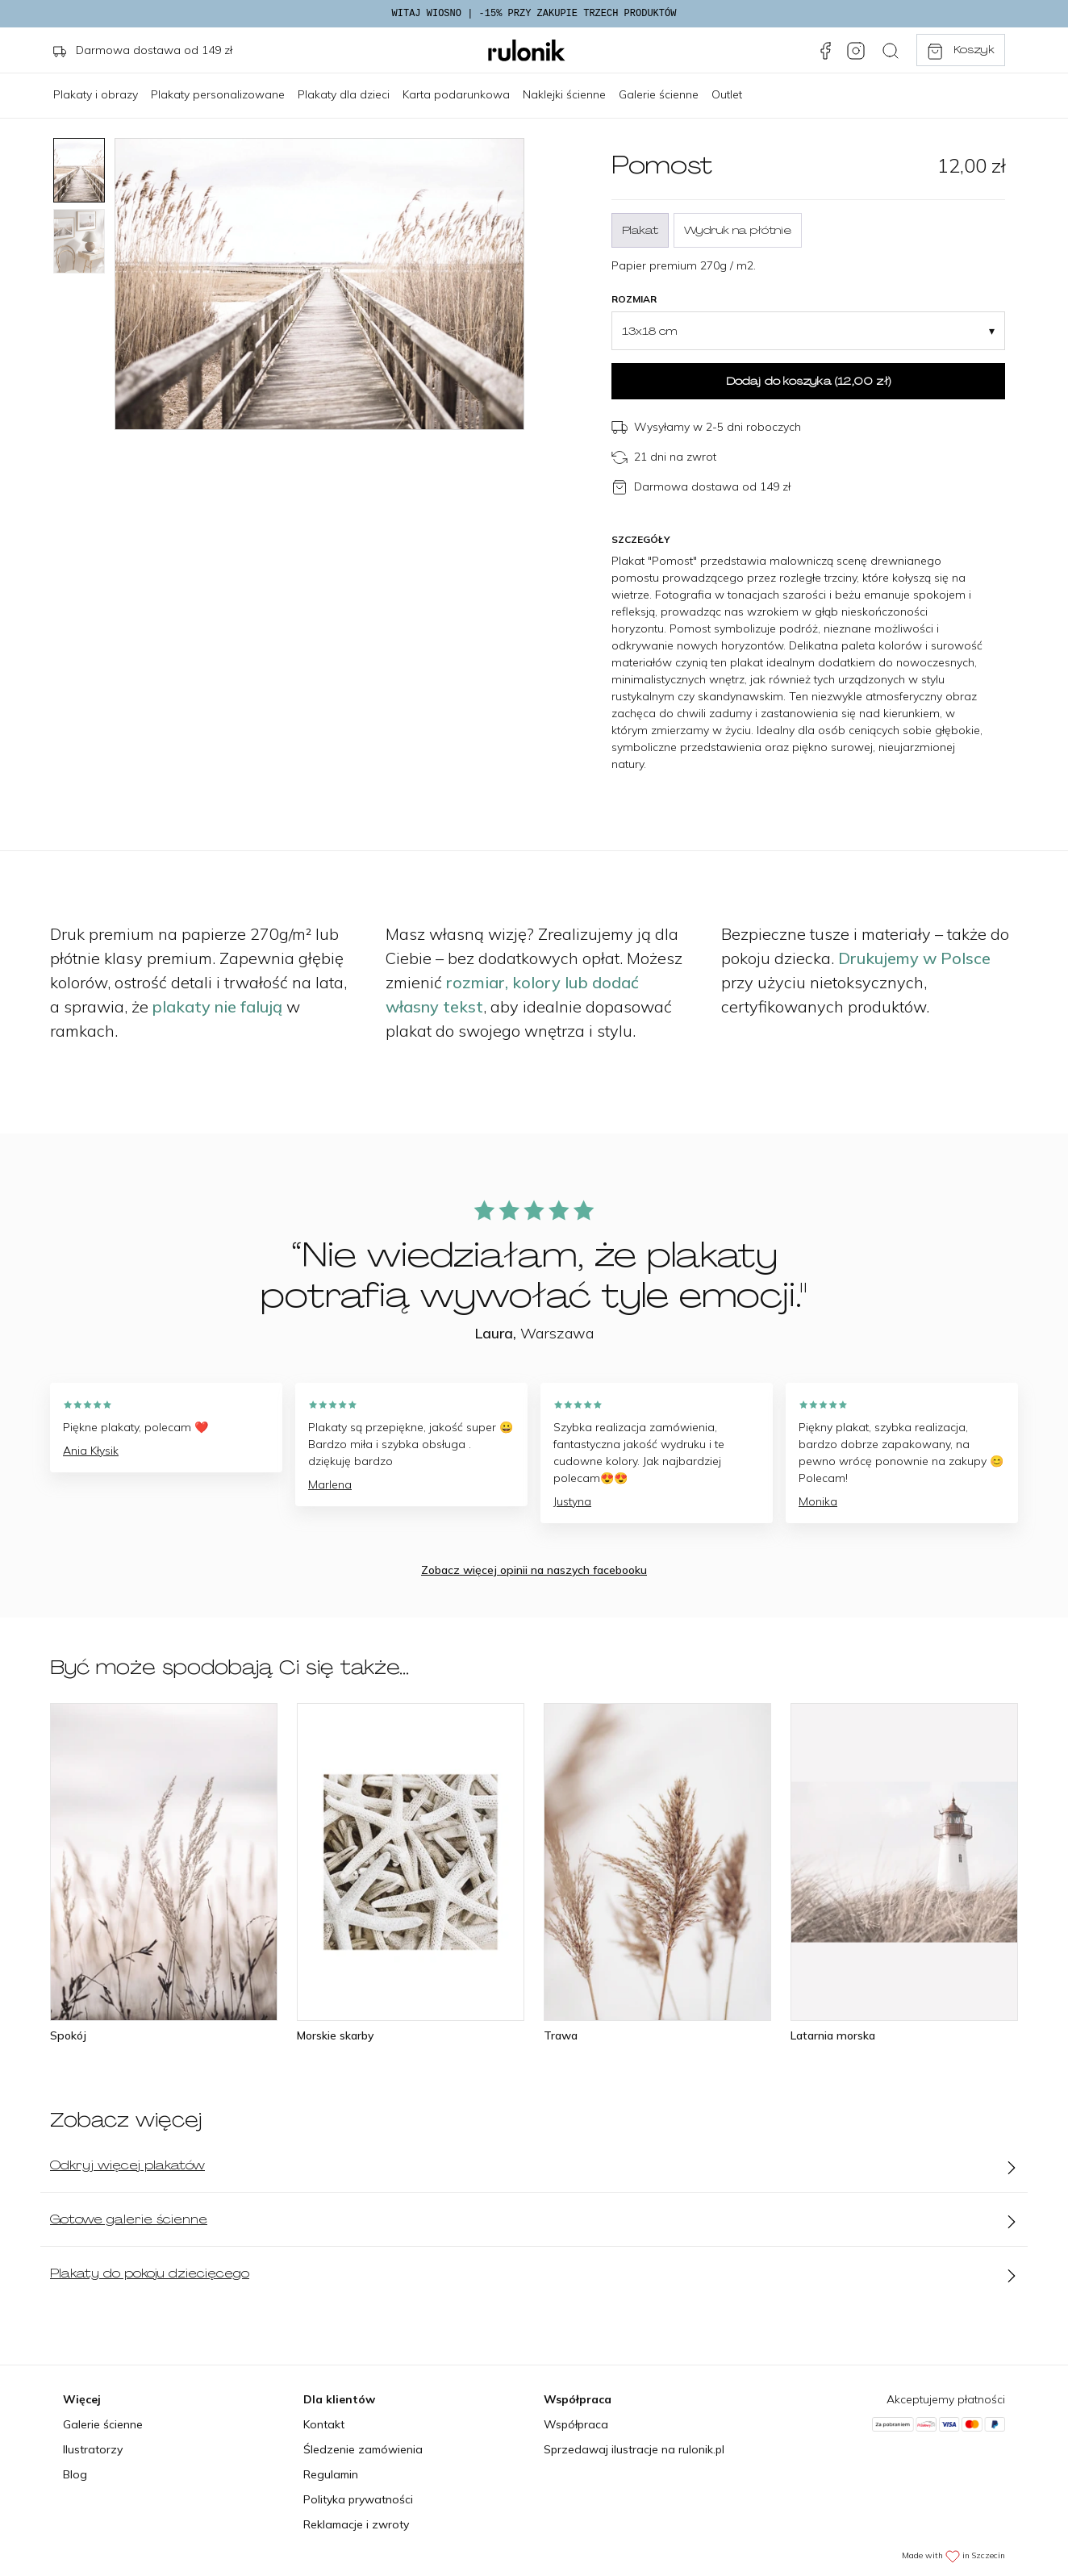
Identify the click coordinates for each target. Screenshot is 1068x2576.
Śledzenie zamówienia (363, 2449)
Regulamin (330, 2474)
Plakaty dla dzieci (344, 94)
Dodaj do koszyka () (808, 381)
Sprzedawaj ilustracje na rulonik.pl (634, 2449)
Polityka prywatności (358, 2499)
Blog (75, 2474)
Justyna (572, 1501)
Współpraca (576, 2424)
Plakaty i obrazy (95, 94)
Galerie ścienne (659, 94)
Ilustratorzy (93, 2449)
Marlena (330, 1484)
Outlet (726, 94)
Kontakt (323, 2424)
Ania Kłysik (91, 1450)
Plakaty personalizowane (218, 94)
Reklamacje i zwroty (356, 2524)
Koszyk (960, 51)
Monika (818, 1501)
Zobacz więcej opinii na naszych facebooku (534, 1570)
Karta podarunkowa (456, 94)
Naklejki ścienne (564, 94)
